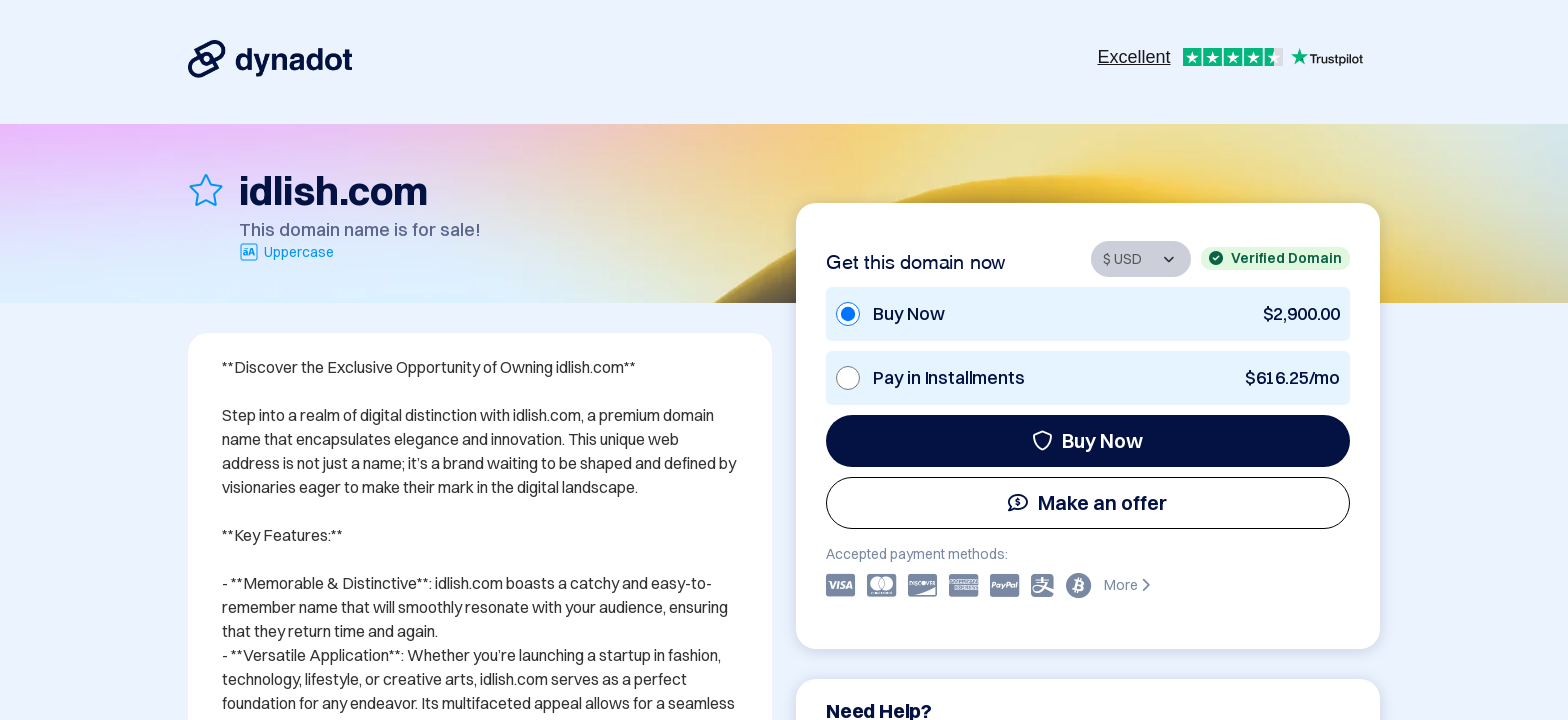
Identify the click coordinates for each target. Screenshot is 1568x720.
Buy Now (1087, 440)
